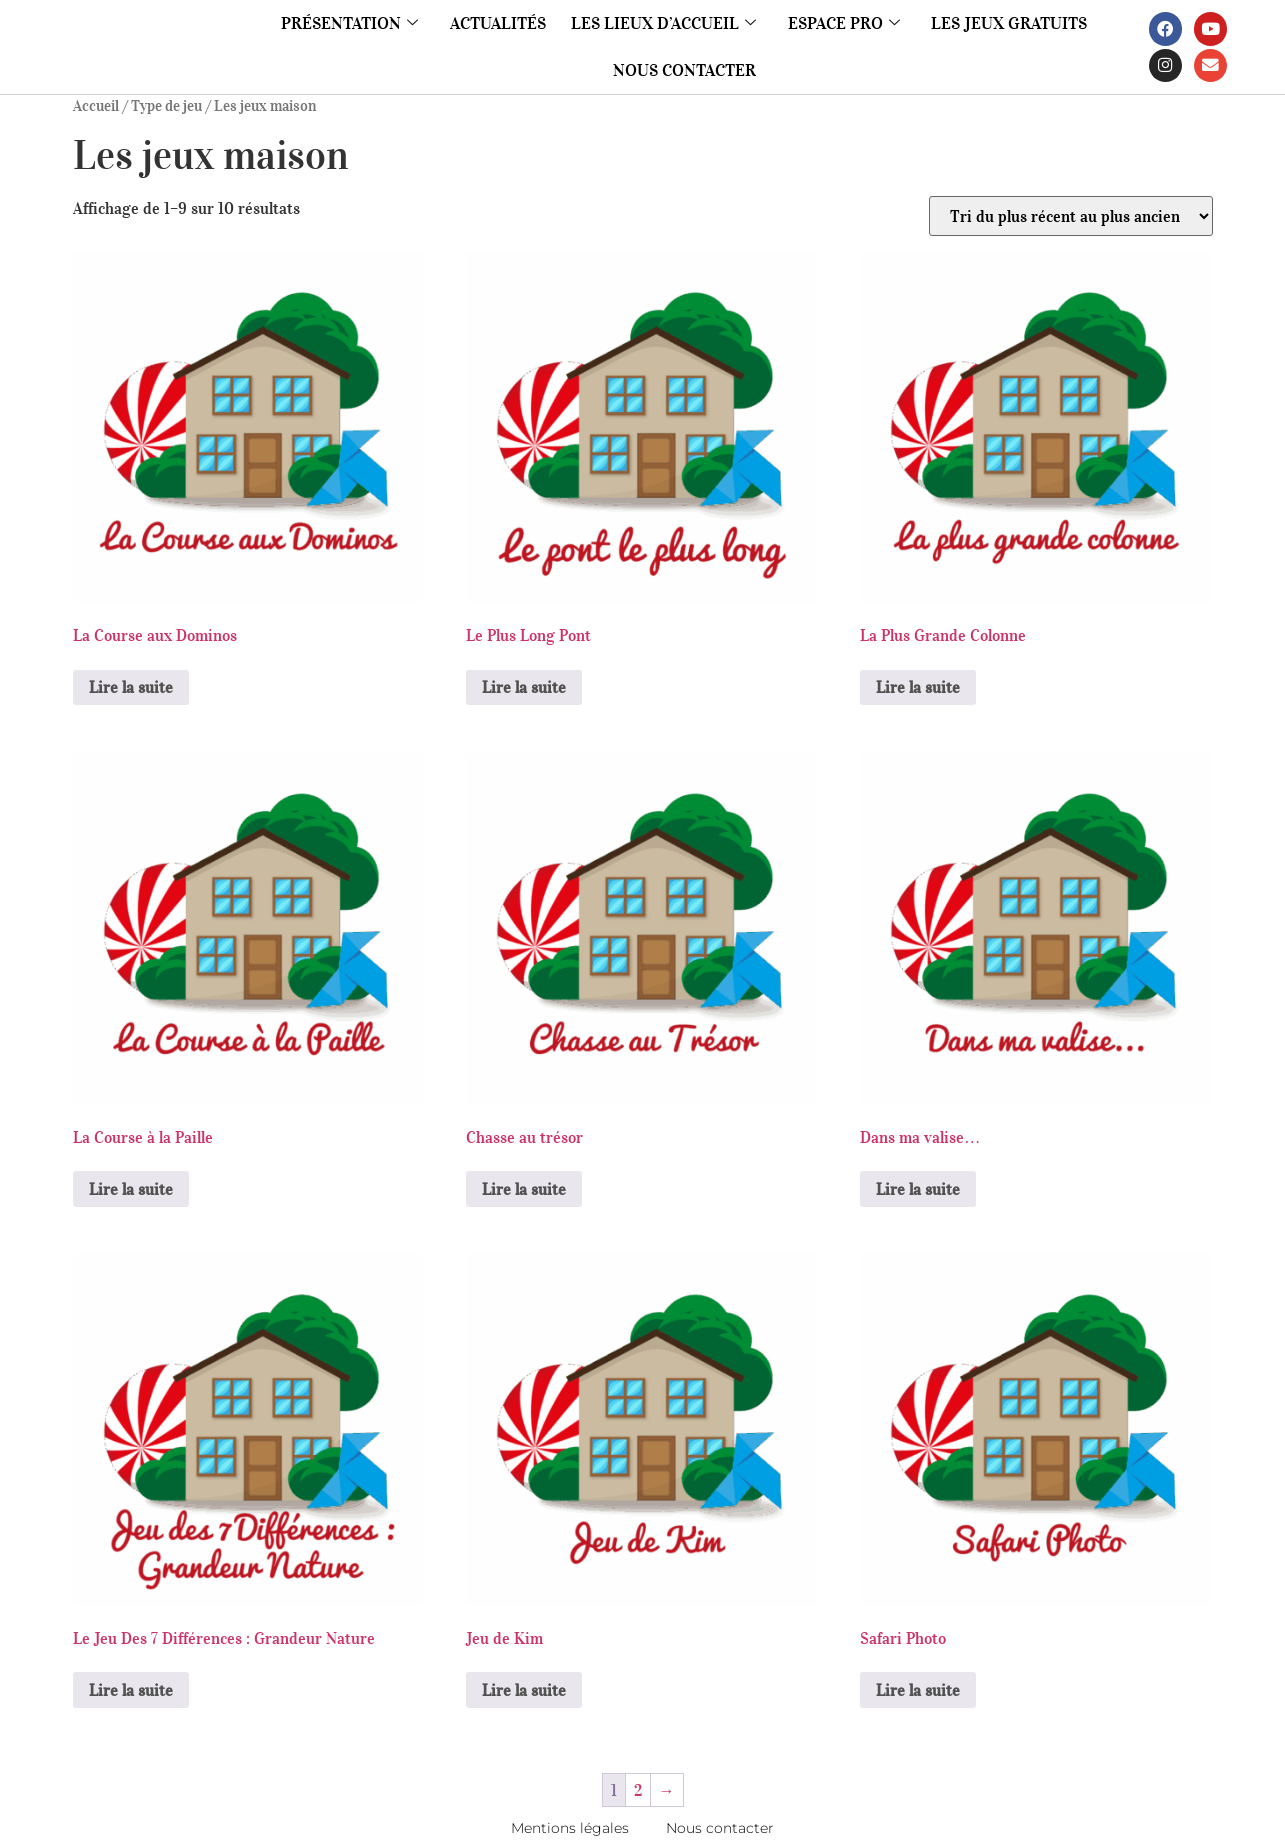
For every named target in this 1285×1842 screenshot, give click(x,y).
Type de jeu (166, 106)
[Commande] (1071, 216)
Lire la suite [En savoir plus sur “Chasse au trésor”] (524, 1189)
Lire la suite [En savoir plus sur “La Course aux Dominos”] (131, 687)
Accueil (96, 106)
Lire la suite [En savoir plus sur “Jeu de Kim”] (524, 1690)
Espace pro (835, 23)
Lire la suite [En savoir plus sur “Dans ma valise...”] (918, 1189)
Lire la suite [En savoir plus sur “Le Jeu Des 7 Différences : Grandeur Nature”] (131, 1690)
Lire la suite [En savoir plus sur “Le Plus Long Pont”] (524, 687)
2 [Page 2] (638, 1790)
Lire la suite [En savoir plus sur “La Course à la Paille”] (131, 1189)
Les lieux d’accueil (667, 23)
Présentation (373, 23)
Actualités (512, 23)
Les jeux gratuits (989, 23)
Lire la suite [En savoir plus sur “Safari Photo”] (918, 1690)
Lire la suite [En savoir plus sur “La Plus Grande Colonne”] (918, 687)
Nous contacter (684, 70)
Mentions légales (556, 1827)
